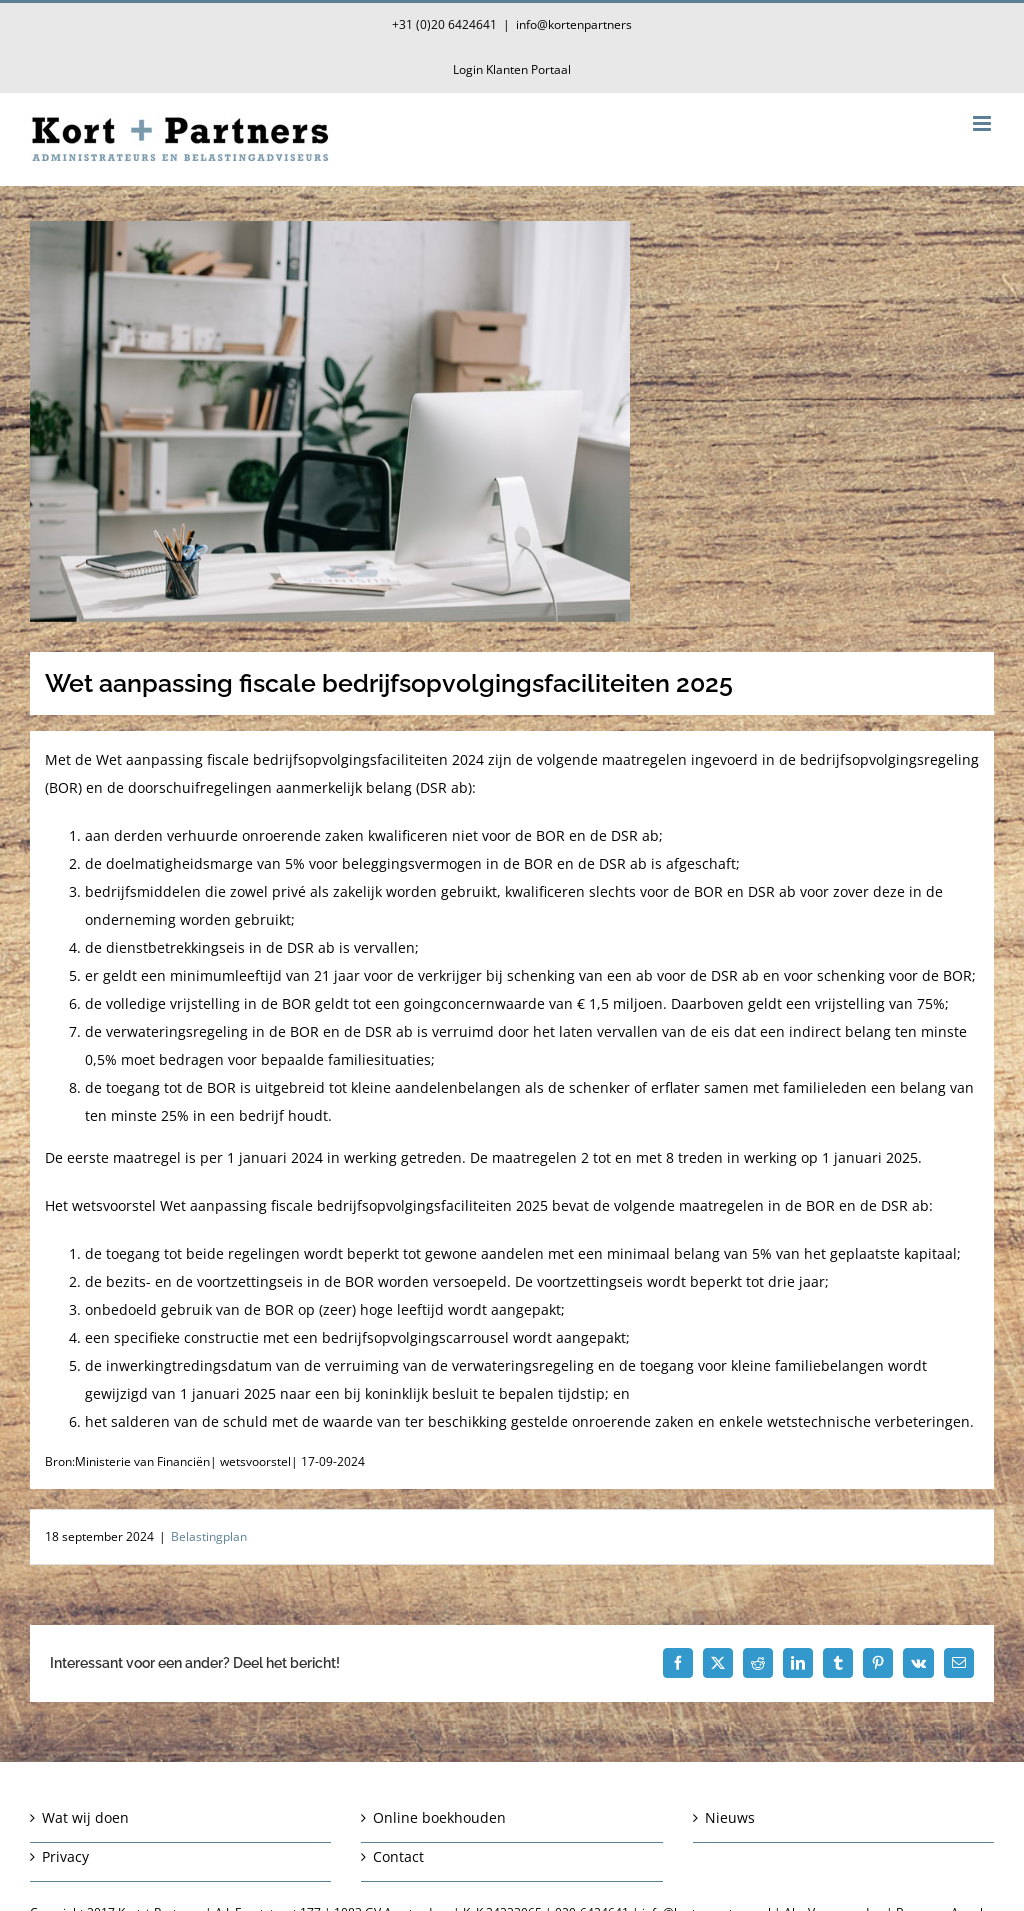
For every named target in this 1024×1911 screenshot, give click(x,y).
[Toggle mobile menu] (983, 123)
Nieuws (730, 1817)
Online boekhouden (439, 1817)
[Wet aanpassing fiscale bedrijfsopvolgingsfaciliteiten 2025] (512, 421)
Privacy (65, 1856)
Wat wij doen (85, 1817)
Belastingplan (209, 1536)
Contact (398, 1856)
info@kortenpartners (574, 24)
